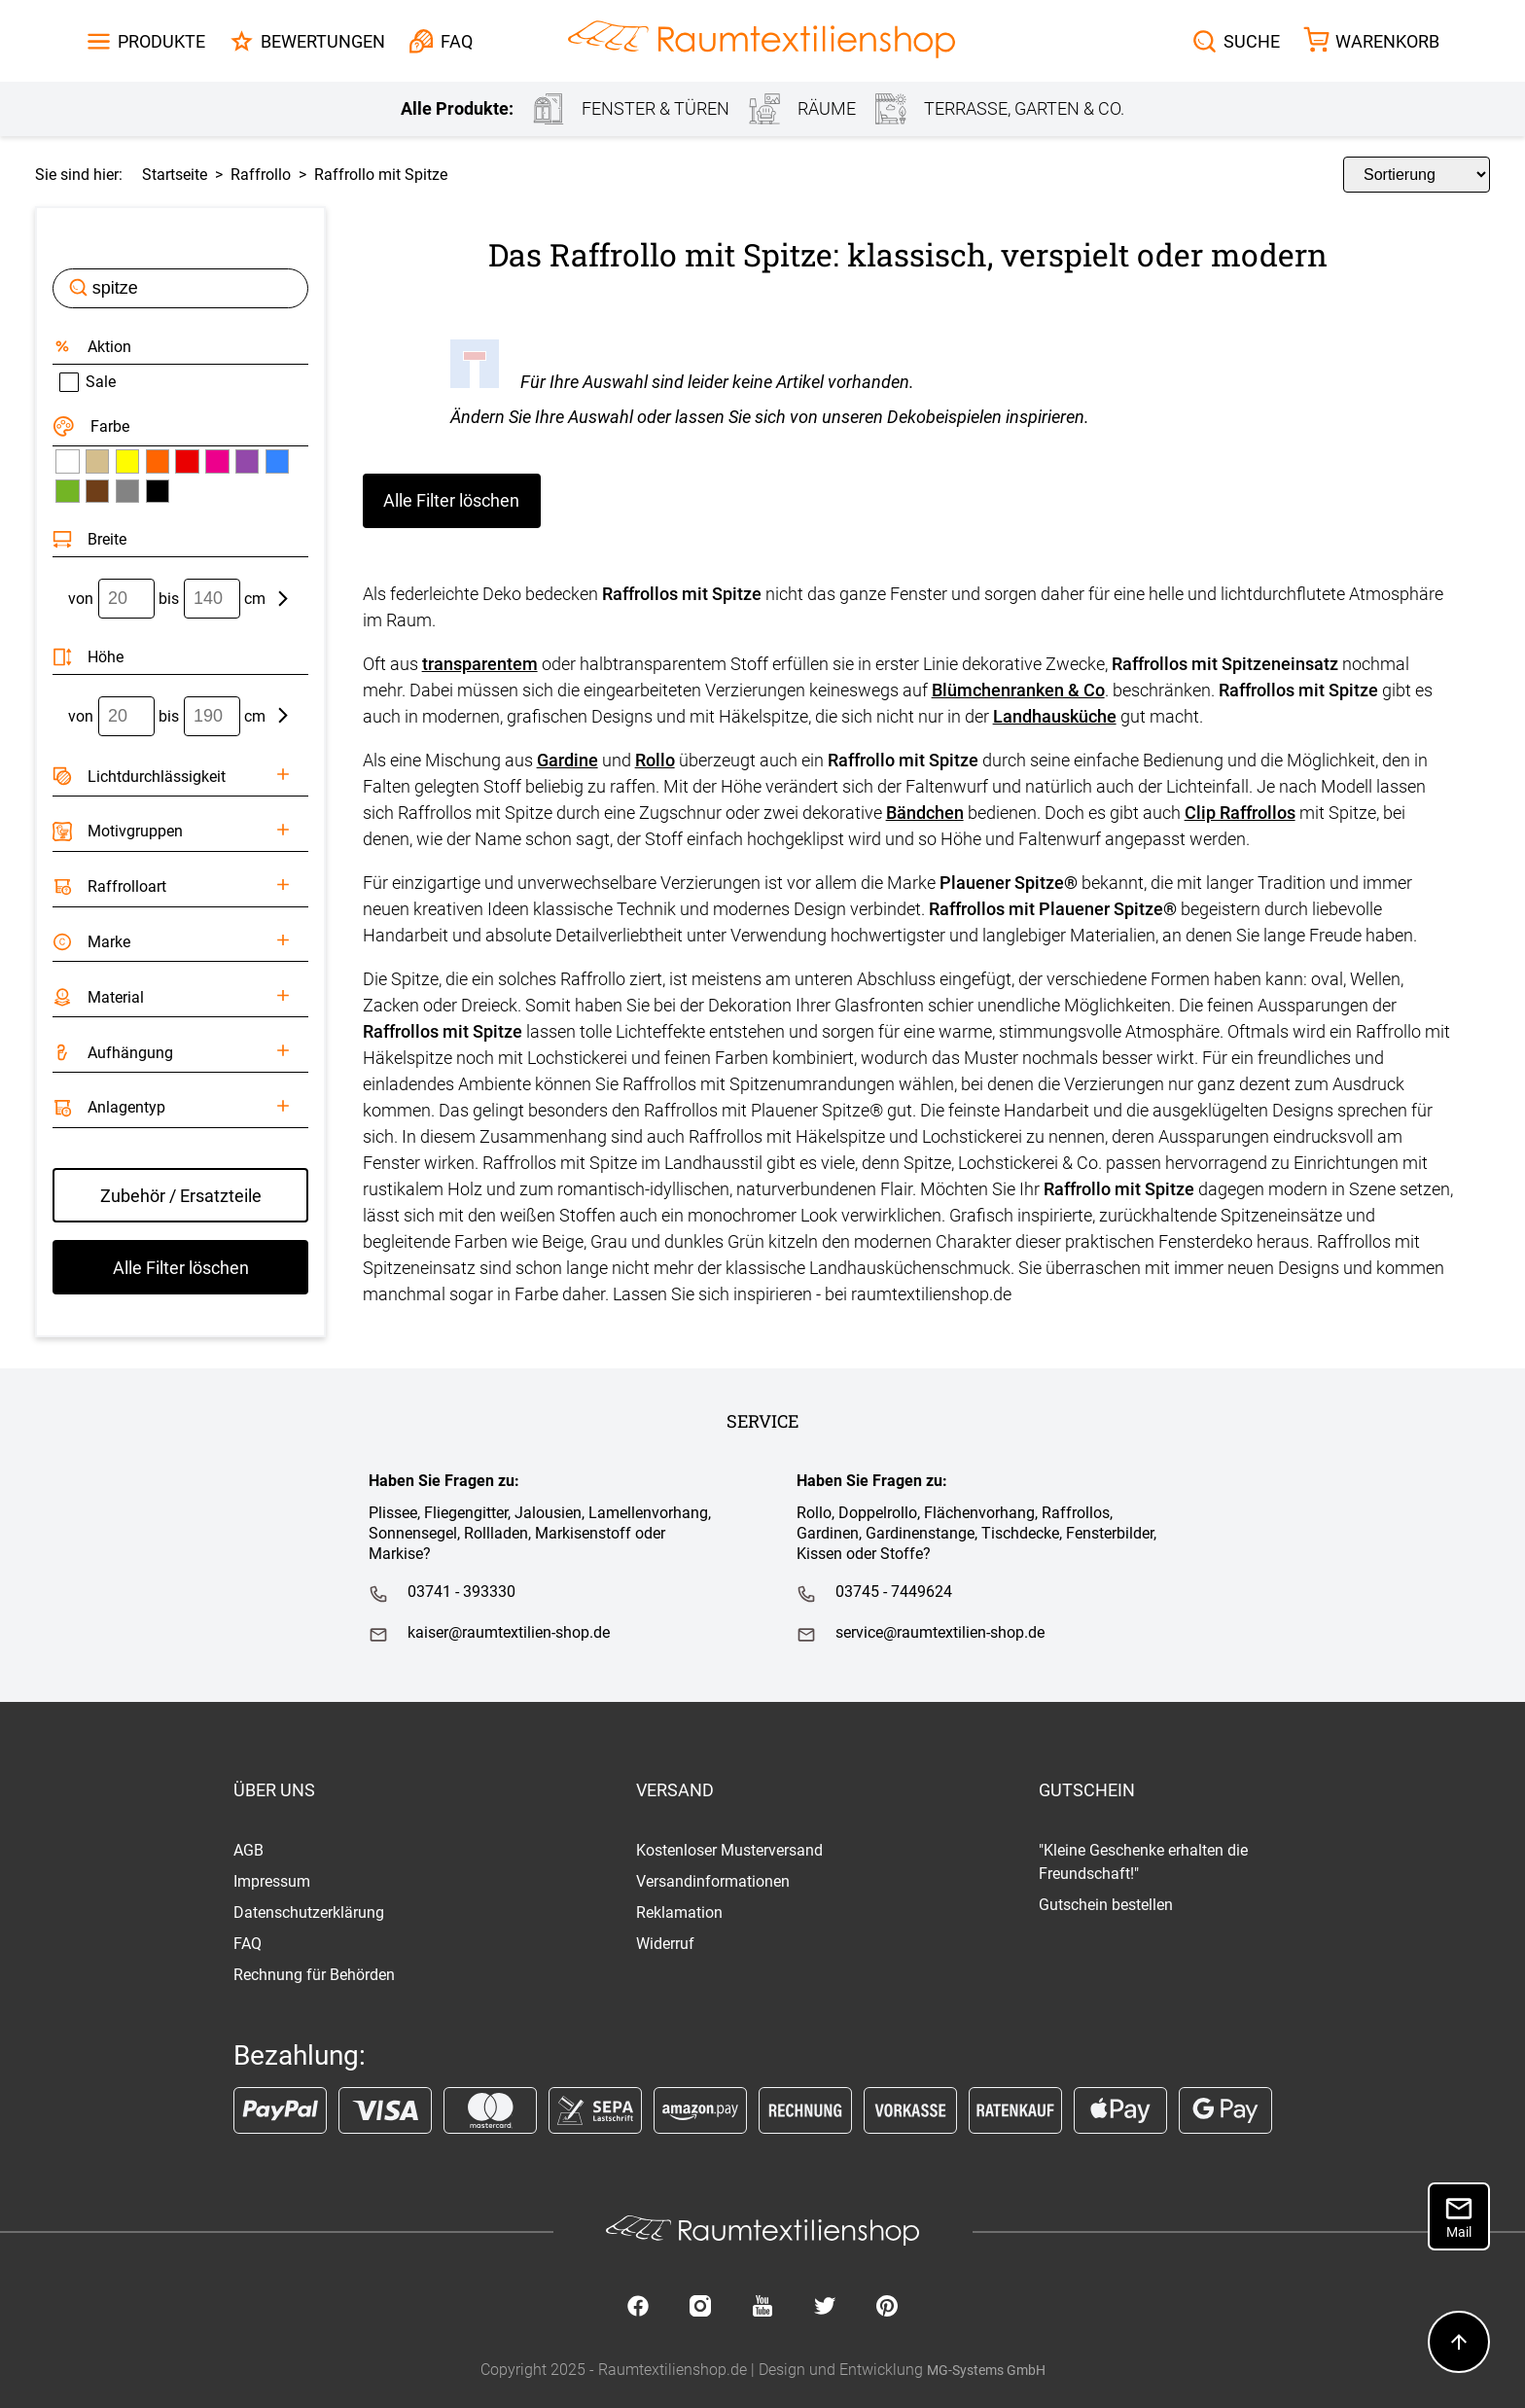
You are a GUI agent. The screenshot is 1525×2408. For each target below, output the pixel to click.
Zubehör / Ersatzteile (181, 1196)
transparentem (480, 664)
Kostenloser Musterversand (729, 1850)
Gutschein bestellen (1106, 1904)
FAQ (247, 1943)
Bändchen (925, 812)
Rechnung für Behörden (314, 1974)
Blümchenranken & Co (1018, 690)
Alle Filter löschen (451, 500)
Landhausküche (1055, 716)
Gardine (567, 760)
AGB (248, 1850)
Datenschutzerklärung (308, 1912)
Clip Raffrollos (1240, 812)
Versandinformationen (713, 1881)
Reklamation (679, 1912)
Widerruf (665, 1943)
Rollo (655, 760)
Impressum (271, 1881)
